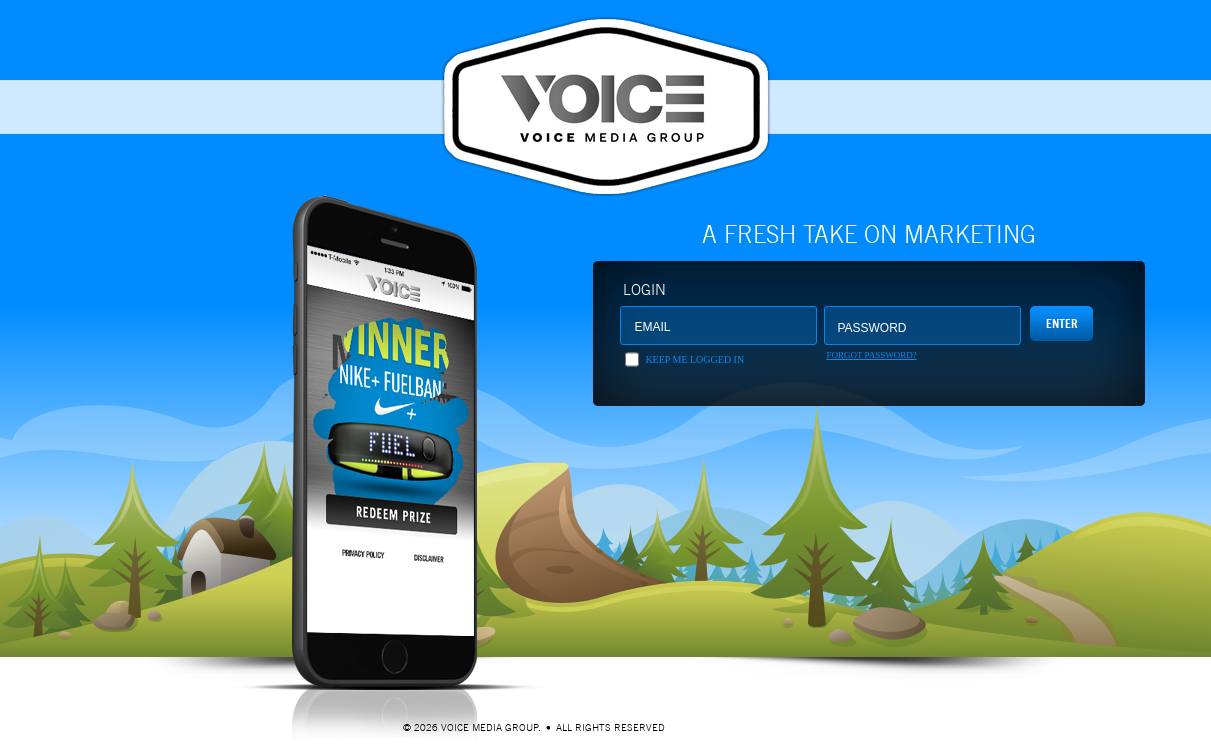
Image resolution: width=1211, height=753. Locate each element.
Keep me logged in (694, 359)
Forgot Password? (871, 355)
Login (644, 289)
